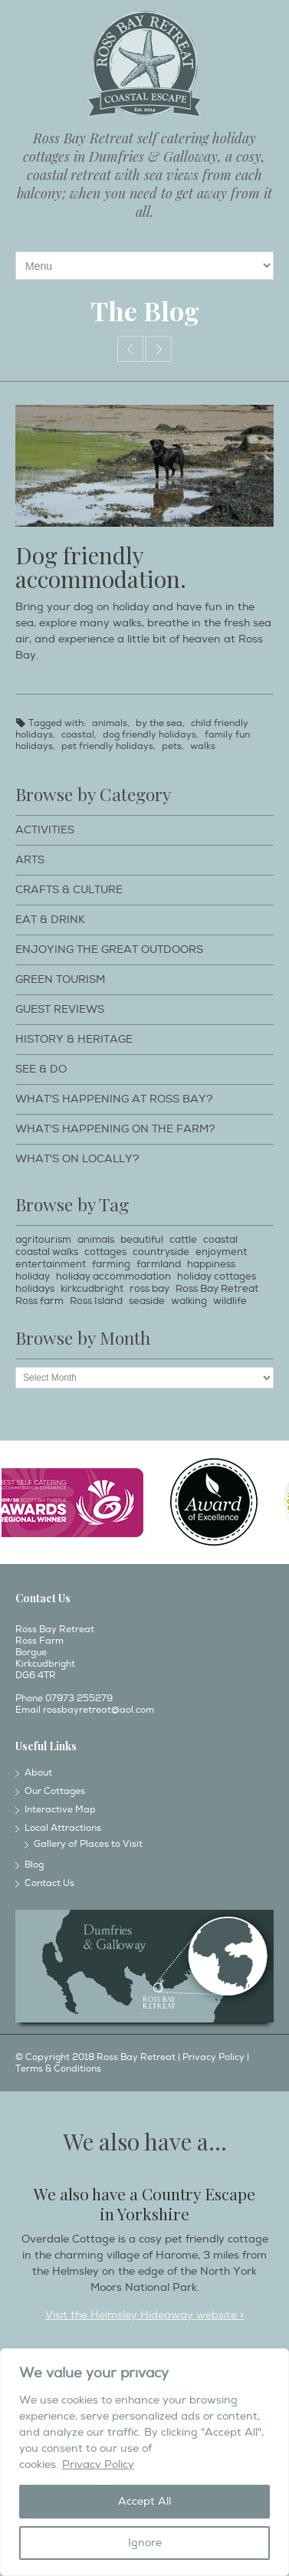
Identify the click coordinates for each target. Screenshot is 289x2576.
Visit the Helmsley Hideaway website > (144, 2314)
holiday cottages (216, 1276)
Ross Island (96, 1301)
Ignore (145, 2542)
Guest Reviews (59, 1009)
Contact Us (49, 1883)
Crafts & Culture (69, 889)
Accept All (144, 2501)
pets (172, 746)
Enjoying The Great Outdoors (109, 949)
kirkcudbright (92, 1289)
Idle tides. (159, 349)
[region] (144, 2462)
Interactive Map (60, 1809)
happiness (211, 1264)
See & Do (41, 1069)
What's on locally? (77, 1158)
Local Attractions (63, 1828)
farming (111, 1264)
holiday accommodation (113, 1276)
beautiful (141, 1240)
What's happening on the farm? (115, 1128)
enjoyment (221, 1252)
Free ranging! (130, 349)
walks (202, 746)
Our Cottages (55, 1791)
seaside (147, 1301)
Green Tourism (60, 979)
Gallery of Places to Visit (88, 1844)
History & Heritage (74, 1039)
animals (109, 723)
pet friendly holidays (107, 746)
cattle (183, 1240)
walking (189, 1301)
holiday (32, 1276)
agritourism (43, 1240)
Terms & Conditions (58, 2069)
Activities (44, 829)
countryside (161, 1252)
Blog (34, 1865)
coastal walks (46, 1252)
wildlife (230, 1301)
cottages (105, 1252)
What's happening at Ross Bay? (114, 1099)
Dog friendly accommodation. (100, 567)
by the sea (159, 723)
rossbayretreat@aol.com (98, 1710)
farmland (158, 1264)
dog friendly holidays (149, 735)
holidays (34, 1289)
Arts (29, 859)
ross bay (149, 1289)
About (38, 1773)
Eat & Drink (50, 919)
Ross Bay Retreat (217, 1289)
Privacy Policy (98, 2464)
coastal (77, 735)
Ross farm (39, 1301)
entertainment (50, 1264)
